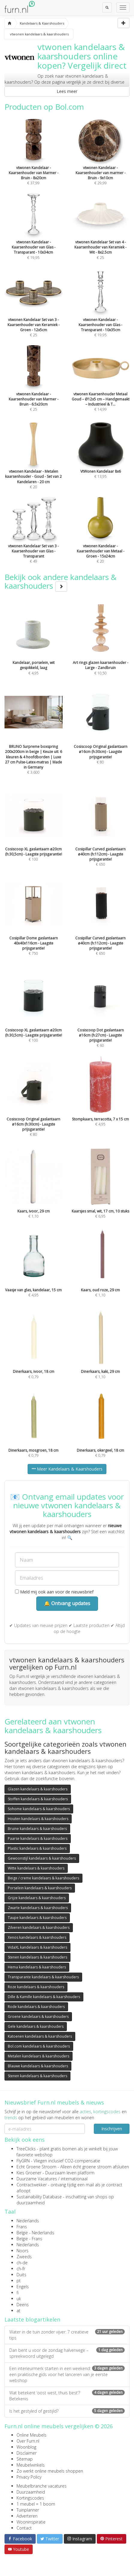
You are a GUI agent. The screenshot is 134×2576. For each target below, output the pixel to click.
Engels (22, 2286)
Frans (21, 2226)
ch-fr (20, 2268)
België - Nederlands (35, 2232)
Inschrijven (111, 2128)
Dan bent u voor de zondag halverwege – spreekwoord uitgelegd (67, 2353)
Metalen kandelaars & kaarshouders (38, 2056)
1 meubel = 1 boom (35, 2504)
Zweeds (24, 2256)
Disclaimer (26, 2453)
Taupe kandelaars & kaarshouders (37, 1917)
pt (18, 2280)
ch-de (22, 2262)
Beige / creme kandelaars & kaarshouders (43, 1878)
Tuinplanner (27, 2510)
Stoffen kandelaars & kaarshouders (38, 1798)
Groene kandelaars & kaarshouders (38, 2016)
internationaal (74, 2179)
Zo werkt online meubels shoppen (49, 2471)
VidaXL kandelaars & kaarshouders (37, 1947)
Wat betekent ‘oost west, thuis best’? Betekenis (67, 2396)
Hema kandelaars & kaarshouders (37, 1967)
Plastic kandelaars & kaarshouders (37, 1848)
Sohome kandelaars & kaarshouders (39, 1808)
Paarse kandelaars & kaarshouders (37, 1838)
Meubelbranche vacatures (41, 2486)
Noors (22, 2250)
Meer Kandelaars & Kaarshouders (67, 1469)
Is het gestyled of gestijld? (67, 2411)
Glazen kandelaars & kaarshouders (37, 1789)
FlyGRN (23, 2161)
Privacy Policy (28, 2477)
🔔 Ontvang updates (67, 1603)
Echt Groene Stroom (36, 2167)
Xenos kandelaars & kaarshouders (37, 1937)
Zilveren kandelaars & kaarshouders (39, 1927)
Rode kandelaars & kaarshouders (36, 2006)
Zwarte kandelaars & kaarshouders (38, 1907)
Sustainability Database (39, 2197)
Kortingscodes (30, 2498)
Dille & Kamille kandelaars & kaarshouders (44, 1996)
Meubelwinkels (30, 2465)
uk (18, 2298)
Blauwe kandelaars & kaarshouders (38, 2066)
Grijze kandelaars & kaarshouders (37, 1897)
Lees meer (67, 91)
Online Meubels (31, 2435)
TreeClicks (26, 2149)
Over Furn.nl (27, 2441)
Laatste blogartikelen (32, 2319)
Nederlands (27, 2221)
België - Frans (29, 2238)
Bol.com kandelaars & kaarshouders (39, 2046)
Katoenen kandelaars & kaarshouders (40, 2036)
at (18, 2310)
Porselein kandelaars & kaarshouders (40, 1887)
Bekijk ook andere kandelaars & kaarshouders (60, 581)
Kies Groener (28, 2173)
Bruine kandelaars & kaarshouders (37, 1828)
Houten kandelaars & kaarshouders (38, 1818)
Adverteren (26, 2516)
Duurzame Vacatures (36, 2179)
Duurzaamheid (30, 2492)
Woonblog (26, 2447)
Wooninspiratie (31, 2522)
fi (17, 2292)
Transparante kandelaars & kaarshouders (43, 1977)
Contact (24, 2528)
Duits (21, 2274)
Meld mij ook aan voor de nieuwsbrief (54, 1592)
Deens (22, 2304)
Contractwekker (31, 2185)
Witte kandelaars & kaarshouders (36, 1868)
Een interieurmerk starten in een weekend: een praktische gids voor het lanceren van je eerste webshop (67, 2374)
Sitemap (24, 2459)
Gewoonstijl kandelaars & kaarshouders (42, 1858)
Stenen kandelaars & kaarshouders (37, 1957)
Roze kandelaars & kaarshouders (36, 1986)
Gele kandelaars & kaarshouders (36, 2026)
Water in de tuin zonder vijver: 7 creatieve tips (67, 2335)
